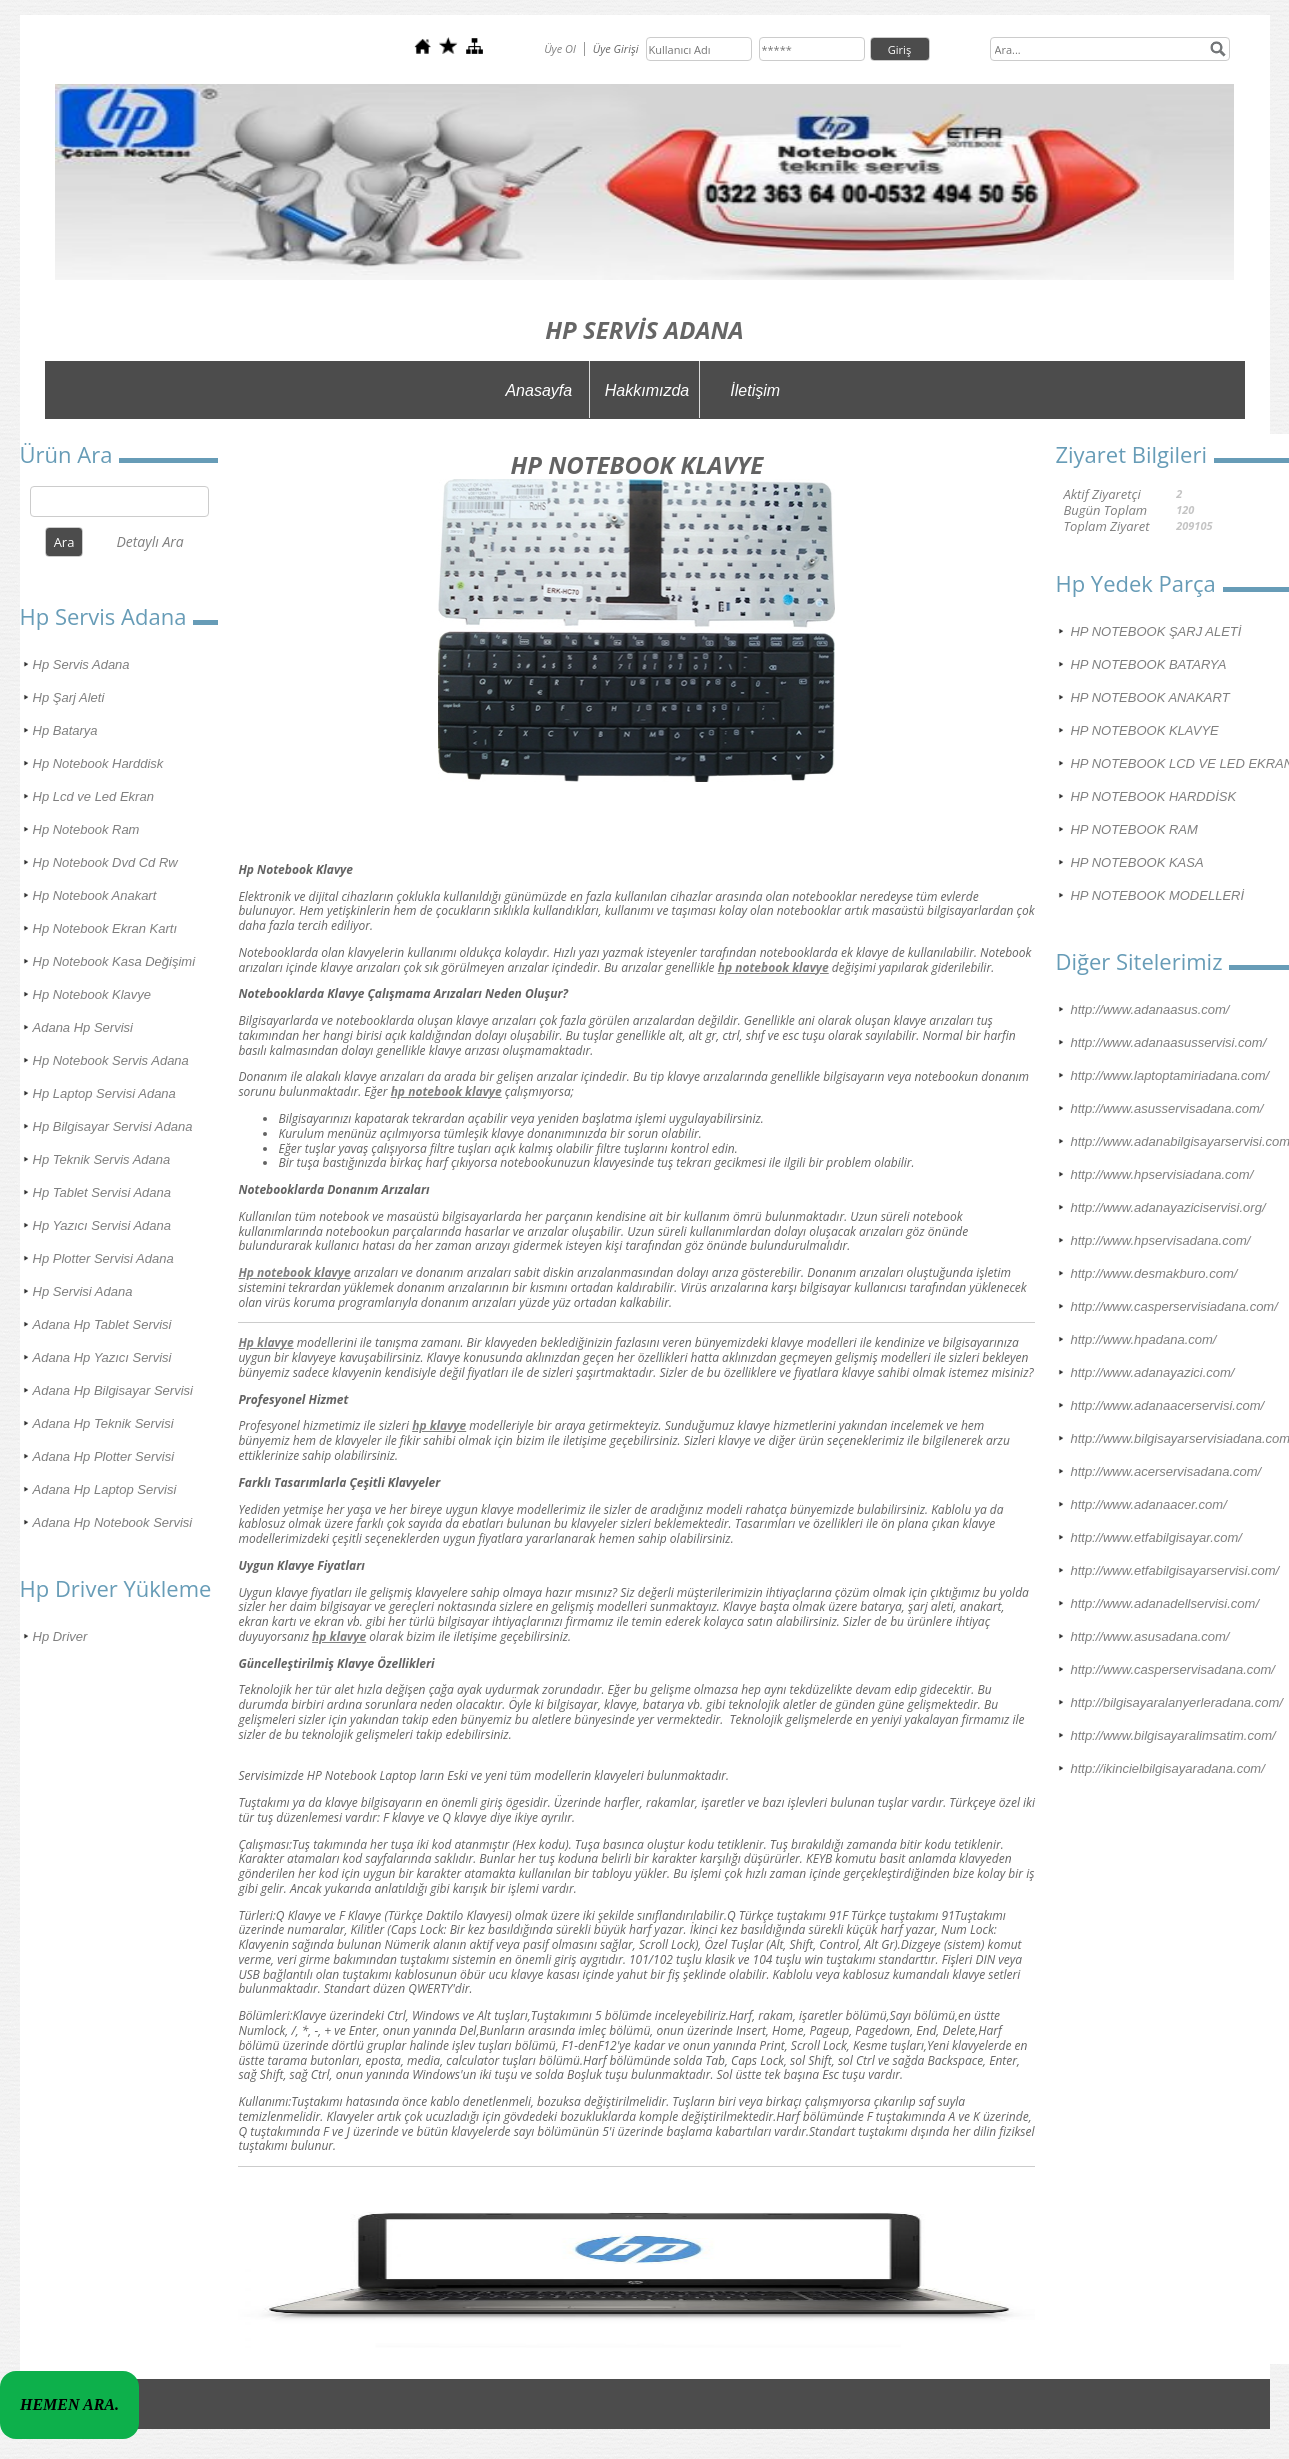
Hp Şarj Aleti (69, 697)
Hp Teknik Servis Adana (102, 1159)
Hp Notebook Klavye (92, 994)
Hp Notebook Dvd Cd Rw (105, 862)
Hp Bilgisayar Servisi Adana (113, 1126)
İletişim (755, 390)
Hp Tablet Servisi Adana (102, 1192)
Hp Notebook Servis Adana (111, 1060)
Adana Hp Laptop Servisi (105, 1489)
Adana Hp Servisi (83, 1027)
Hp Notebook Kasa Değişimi (114, 961)
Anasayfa (538, 390)
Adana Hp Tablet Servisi (102, 1324)
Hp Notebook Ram (86, 829)
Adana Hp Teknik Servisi (103, 1423)
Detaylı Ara (149, 541)
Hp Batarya (65, 730)
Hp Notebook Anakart (95, 895)
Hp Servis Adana (81, 664)
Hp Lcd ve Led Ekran (93, 796)
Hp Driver (60, 1636)
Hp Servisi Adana (83, 1291)
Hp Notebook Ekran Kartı (105, 928)
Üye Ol (560, 48)
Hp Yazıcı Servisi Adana (102, 1225)
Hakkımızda (647, 390)
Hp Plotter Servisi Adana (103, 1258)
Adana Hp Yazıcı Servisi (102, 1357)
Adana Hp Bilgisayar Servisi (113, 1390)
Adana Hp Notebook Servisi (113, 1522)
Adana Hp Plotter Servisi (104, 1456)
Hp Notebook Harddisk (98, 763)
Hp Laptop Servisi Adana (104, 1093)
